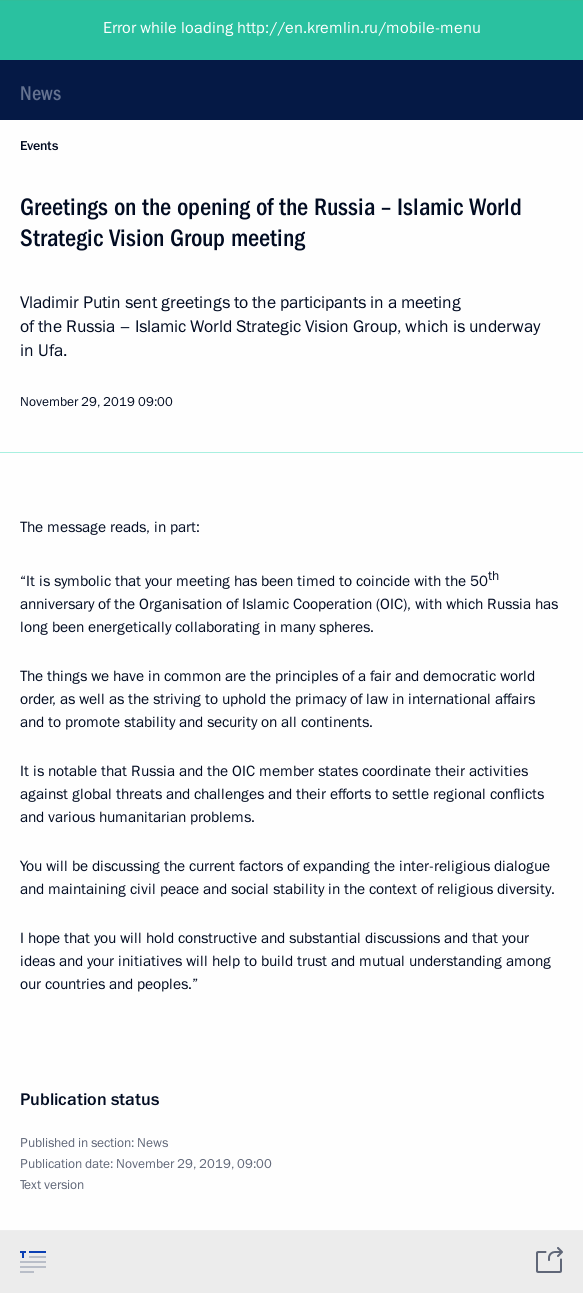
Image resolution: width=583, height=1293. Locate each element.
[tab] (33, 1261)
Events (39, 146)
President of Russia (95, 30)
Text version (52, 1185)
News (40, 93)
